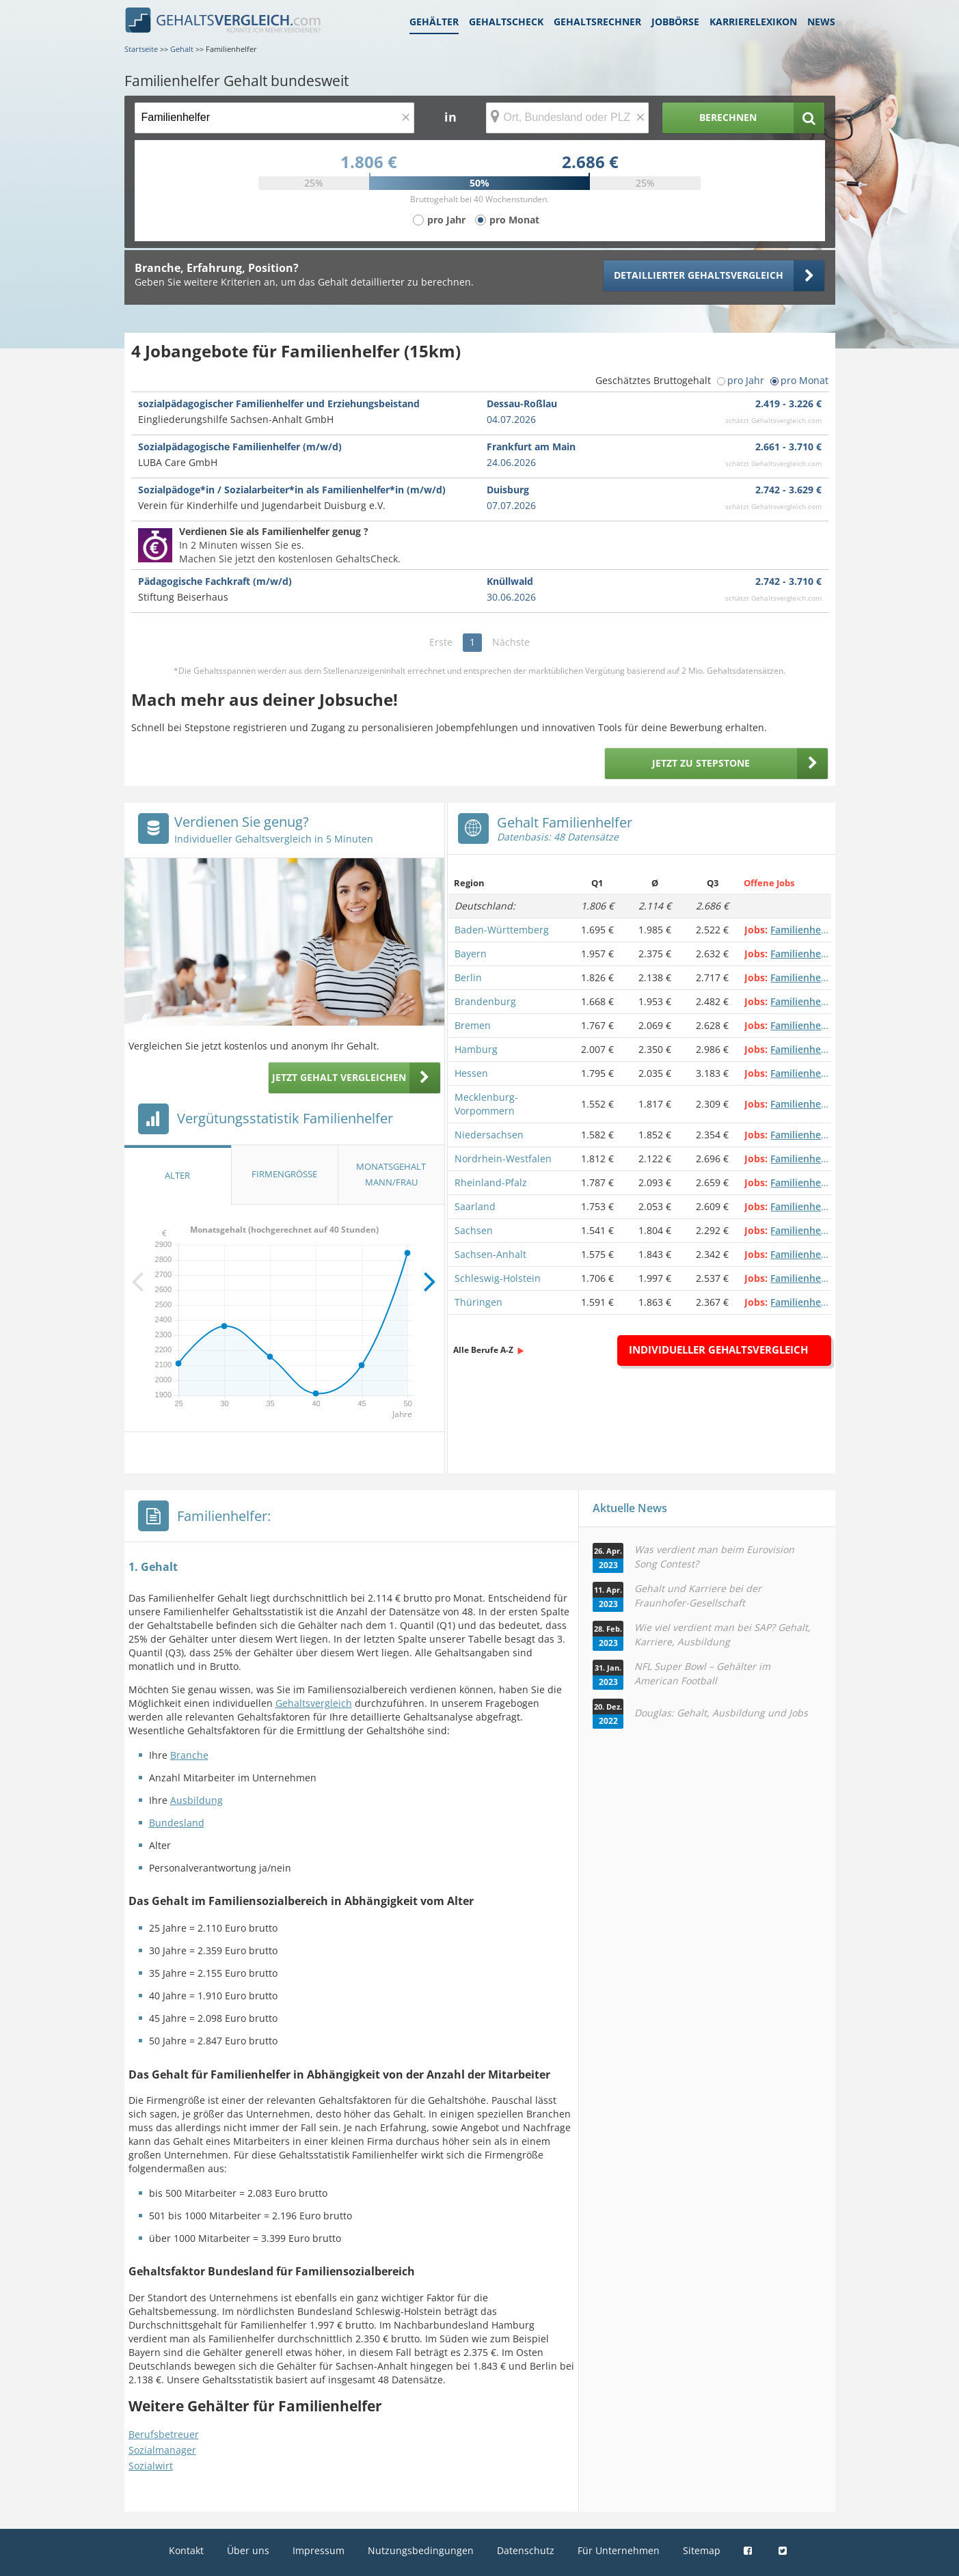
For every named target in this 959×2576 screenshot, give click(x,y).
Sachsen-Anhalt (490, 1254)
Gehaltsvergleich (313, 1703)
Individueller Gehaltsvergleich (718, 1349)
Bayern (471, 953)
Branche (189, 1755)
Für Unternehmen (619, 2550)
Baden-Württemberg (502, 929)
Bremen (473, 1025)
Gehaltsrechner (597, 21)
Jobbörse (675, 21)
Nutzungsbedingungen (421, 2550)
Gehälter (434, 21)
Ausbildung (196, 1800)
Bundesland (176, 1822)
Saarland (475, 1206)
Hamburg (476, 1049)
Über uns (248, 2550)
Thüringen (478, 1302)
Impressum (319, 2550)
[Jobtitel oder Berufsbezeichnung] (274, 117)
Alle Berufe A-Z (483, 1350)
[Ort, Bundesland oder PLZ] (567, 117)
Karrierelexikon (753, 21)
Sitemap (701, 2550)
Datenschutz (525, 2550)
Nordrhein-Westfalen (503, 1158)
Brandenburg (485, 1001)
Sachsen (474, 1230)
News (821, 21)
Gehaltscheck (506, 21)
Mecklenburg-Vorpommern (486, 1104)
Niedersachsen (489, 1134)
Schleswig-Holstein (498, 1278)
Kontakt (186, 2550)
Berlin (468, 977)
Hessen (471, 1073)
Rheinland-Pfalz (491, 1182)
